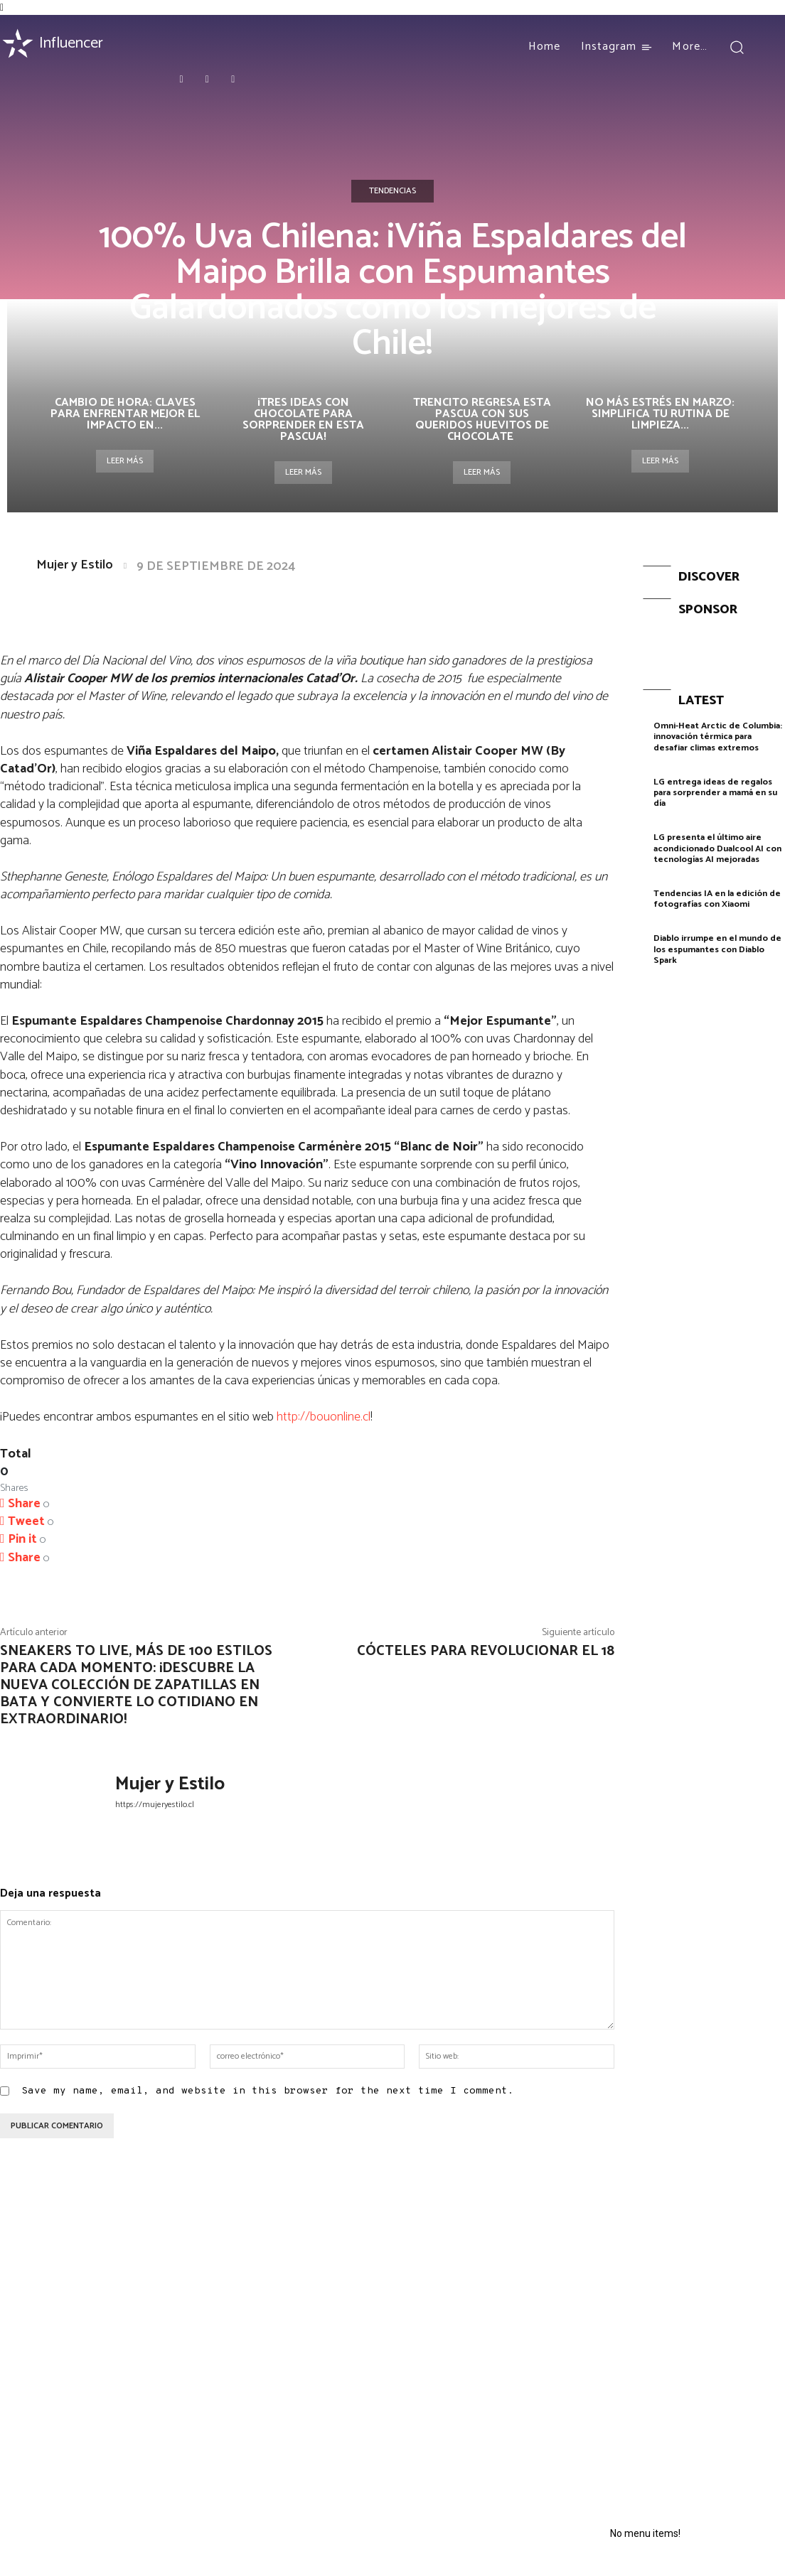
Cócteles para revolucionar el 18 (485, 1651)
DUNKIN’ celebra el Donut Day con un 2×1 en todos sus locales (292, 2368)
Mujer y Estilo (74, 565)
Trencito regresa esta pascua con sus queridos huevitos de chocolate (482, 419)
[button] (737, 46)
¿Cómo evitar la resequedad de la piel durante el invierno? (492, 2355)
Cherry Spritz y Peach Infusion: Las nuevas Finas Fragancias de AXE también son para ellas (87, 2386)
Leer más (125, 461)
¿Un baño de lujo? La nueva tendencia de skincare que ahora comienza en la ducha (490, 2410)
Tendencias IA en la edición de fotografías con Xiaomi (716, 891)
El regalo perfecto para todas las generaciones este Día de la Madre (88, 2331)
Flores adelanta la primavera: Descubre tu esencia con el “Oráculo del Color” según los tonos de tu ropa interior (499, 2294)
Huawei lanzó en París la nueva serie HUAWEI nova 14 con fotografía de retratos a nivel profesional (688, 2294)
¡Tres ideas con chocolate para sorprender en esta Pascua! (303, 419)
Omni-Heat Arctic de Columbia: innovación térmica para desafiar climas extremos (716, 735)
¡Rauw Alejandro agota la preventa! (291, 2276)
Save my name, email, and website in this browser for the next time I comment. (267, 2091)
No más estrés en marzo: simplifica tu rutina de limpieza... (660, 414)
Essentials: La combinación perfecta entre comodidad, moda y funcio (294, 2319)
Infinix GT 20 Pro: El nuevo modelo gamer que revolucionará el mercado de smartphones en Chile (698, 2433)
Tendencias (392, 191)
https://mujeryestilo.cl (154, 1804)
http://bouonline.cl (323, 1417)
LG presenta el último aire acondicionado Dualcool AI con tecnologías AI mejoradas (716, 843)
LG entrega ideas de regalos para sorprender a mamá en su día (715, 789)
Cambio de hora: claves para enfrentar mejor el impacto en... (125, 414)
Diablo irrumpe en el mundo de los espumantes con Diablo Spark (717, 940)
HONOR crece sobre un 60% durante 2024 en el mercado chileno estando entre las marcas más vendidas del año (702, 2367)
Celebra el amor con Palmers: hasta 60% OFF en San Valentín (89, 2282)
